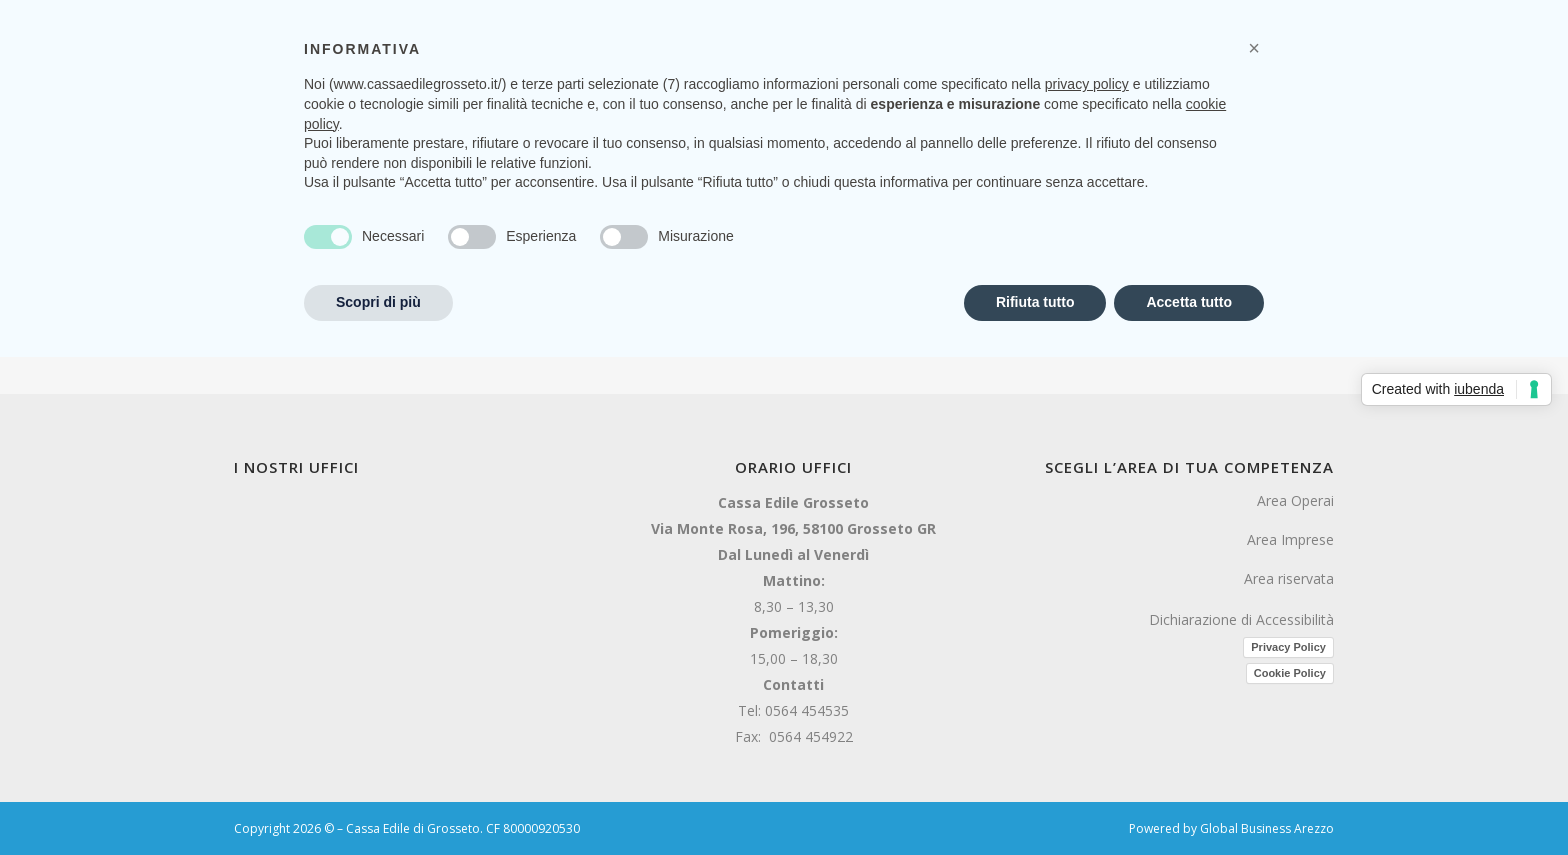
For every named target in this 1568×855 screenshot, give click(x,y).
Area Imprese (1290, 539)
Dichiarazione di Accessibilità (1241, 619)
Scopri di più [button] (378, 302)
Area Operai (1295, 500)
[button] (1254, 48)
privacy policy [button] (1087, 84)
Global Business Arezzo (1267, 828)
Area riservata (1289, 578)
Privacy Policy (1288, 647)
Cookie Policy (1290, 673)
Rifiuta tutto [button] (1035, 302)
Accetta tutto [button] (1189, 302)
